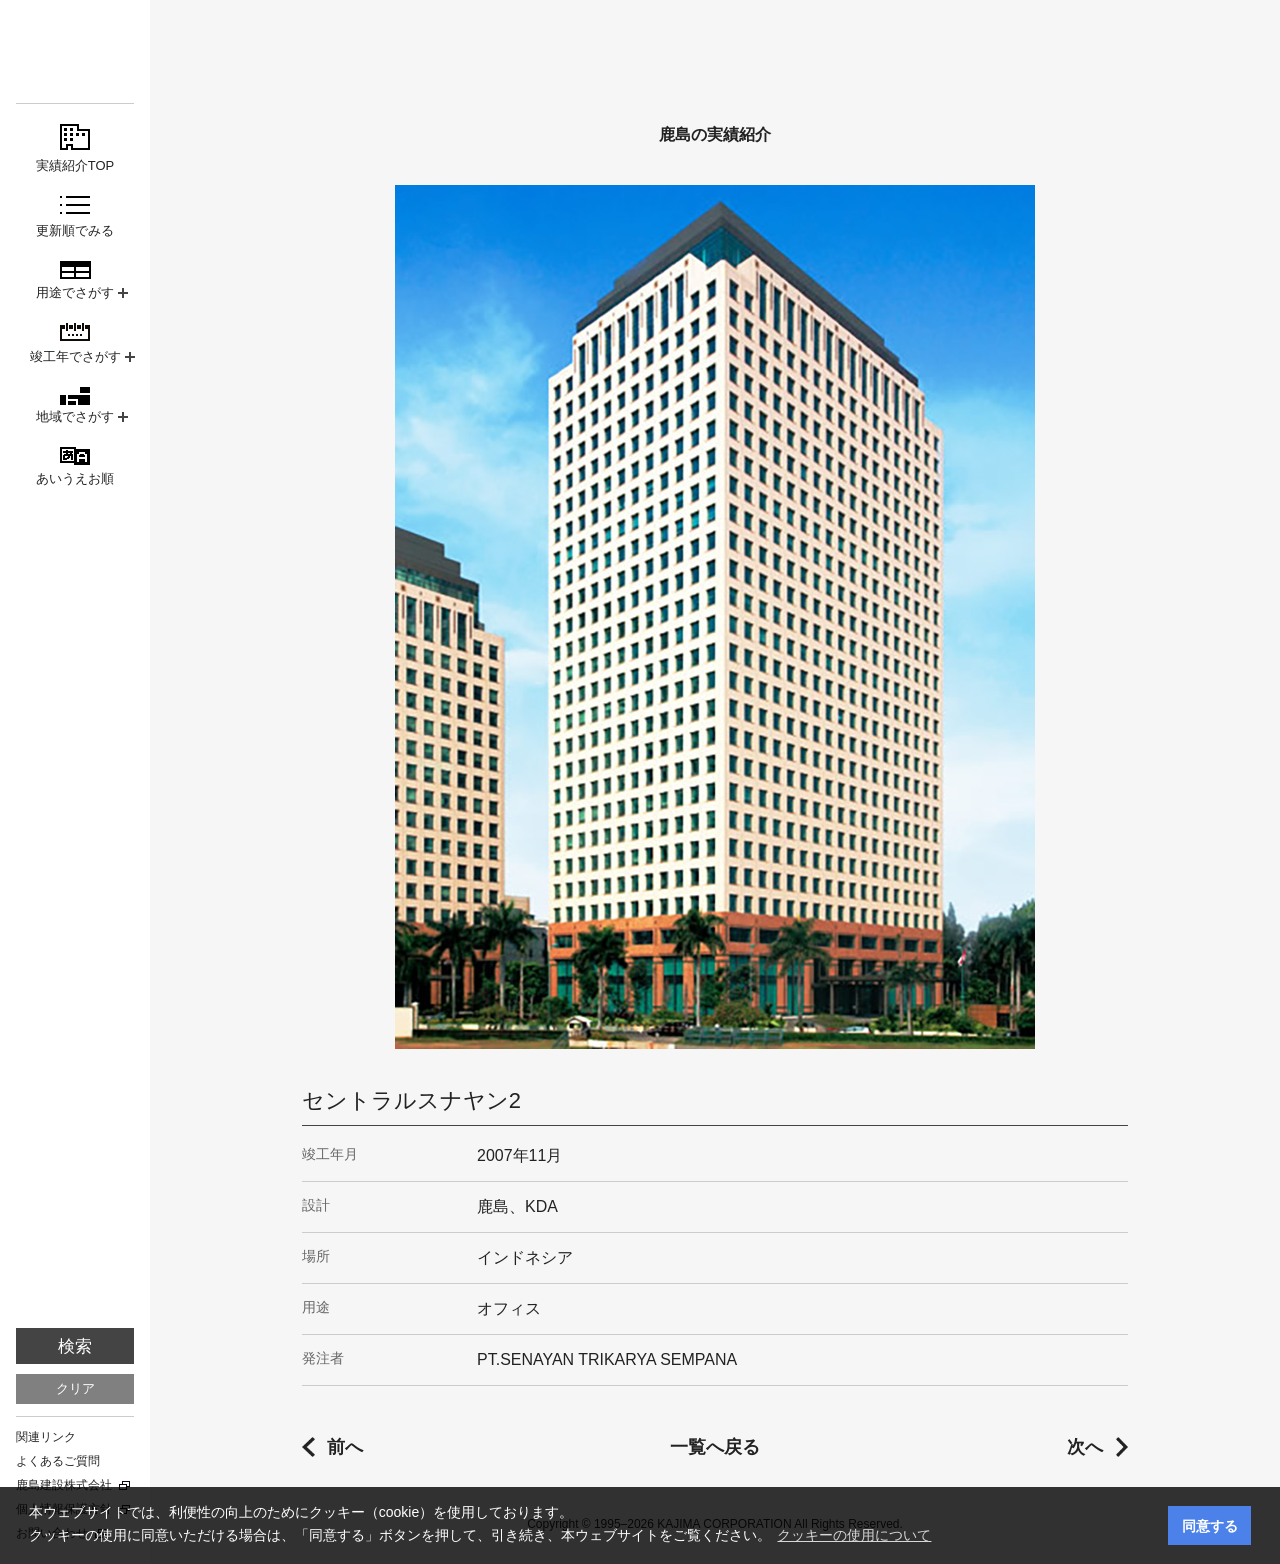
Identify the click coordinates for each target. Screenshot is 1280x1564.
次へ (1085, 1447)
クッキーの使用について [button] (854, 1535)
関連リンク (46, 1437)
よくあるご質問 (58, 1461)
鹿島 (75, 51)
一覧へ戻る (715, 1447)
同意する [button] (1210, 1526)
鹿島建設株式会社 (64, 1485)
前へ (345, 1447)
